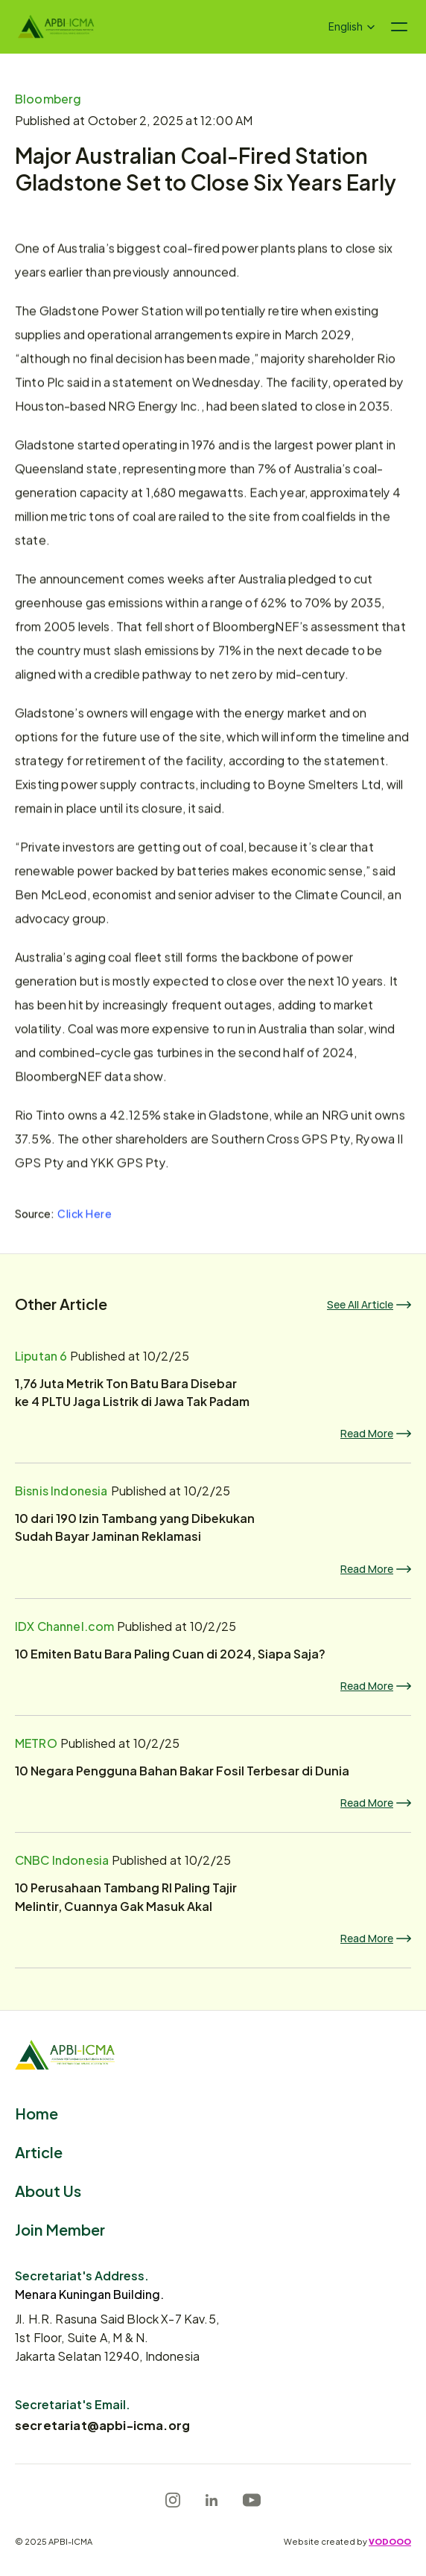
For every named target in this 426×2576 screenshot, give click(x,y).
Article (39, 2151)
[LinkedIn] (211, 2500)
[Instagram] (172, 2500)
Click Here (84, 1212)
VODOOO (390, 2541)
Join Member (60, 2228)
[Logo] (56, 27)
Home (36, 2112)
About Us (48, 2190)
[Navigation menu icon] (399, 27)
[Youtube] (252, 2500)
